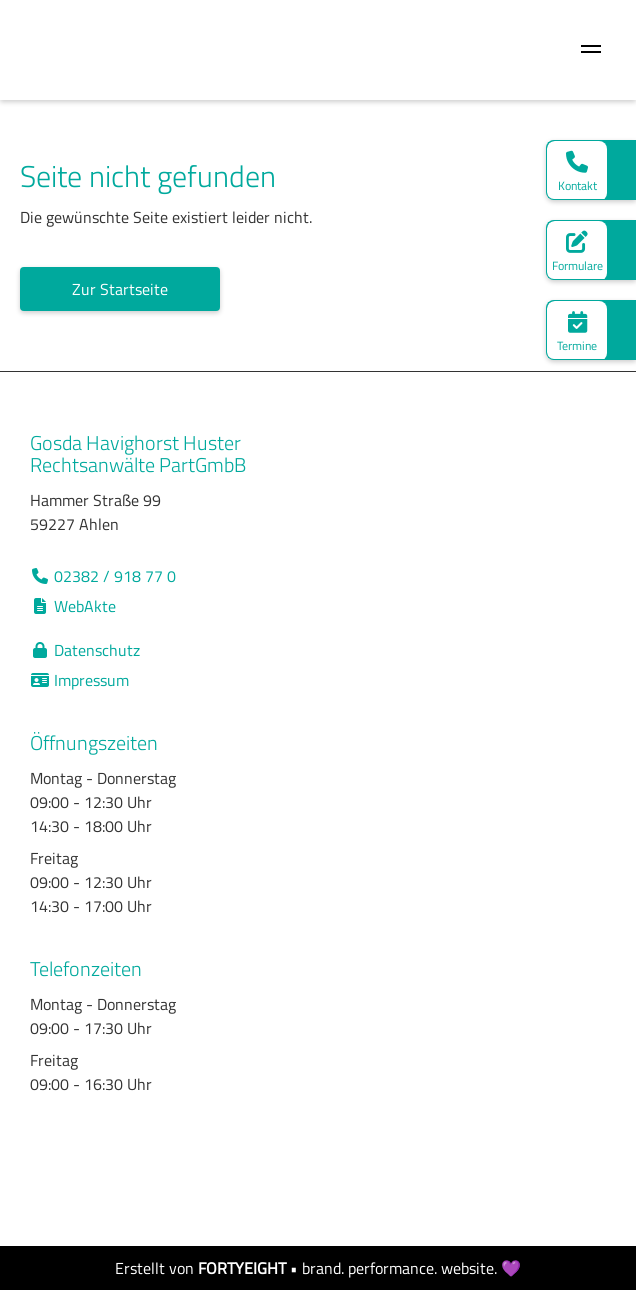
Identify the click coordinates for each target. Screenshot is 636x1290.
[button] (591, 50)
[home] (25, 50)
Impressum (79, 680)
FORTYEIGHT (242, 1268)
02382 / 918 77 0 (103, 576)
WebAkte (73, 606)
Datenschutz (85, 650)
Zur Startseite (120, 289)
